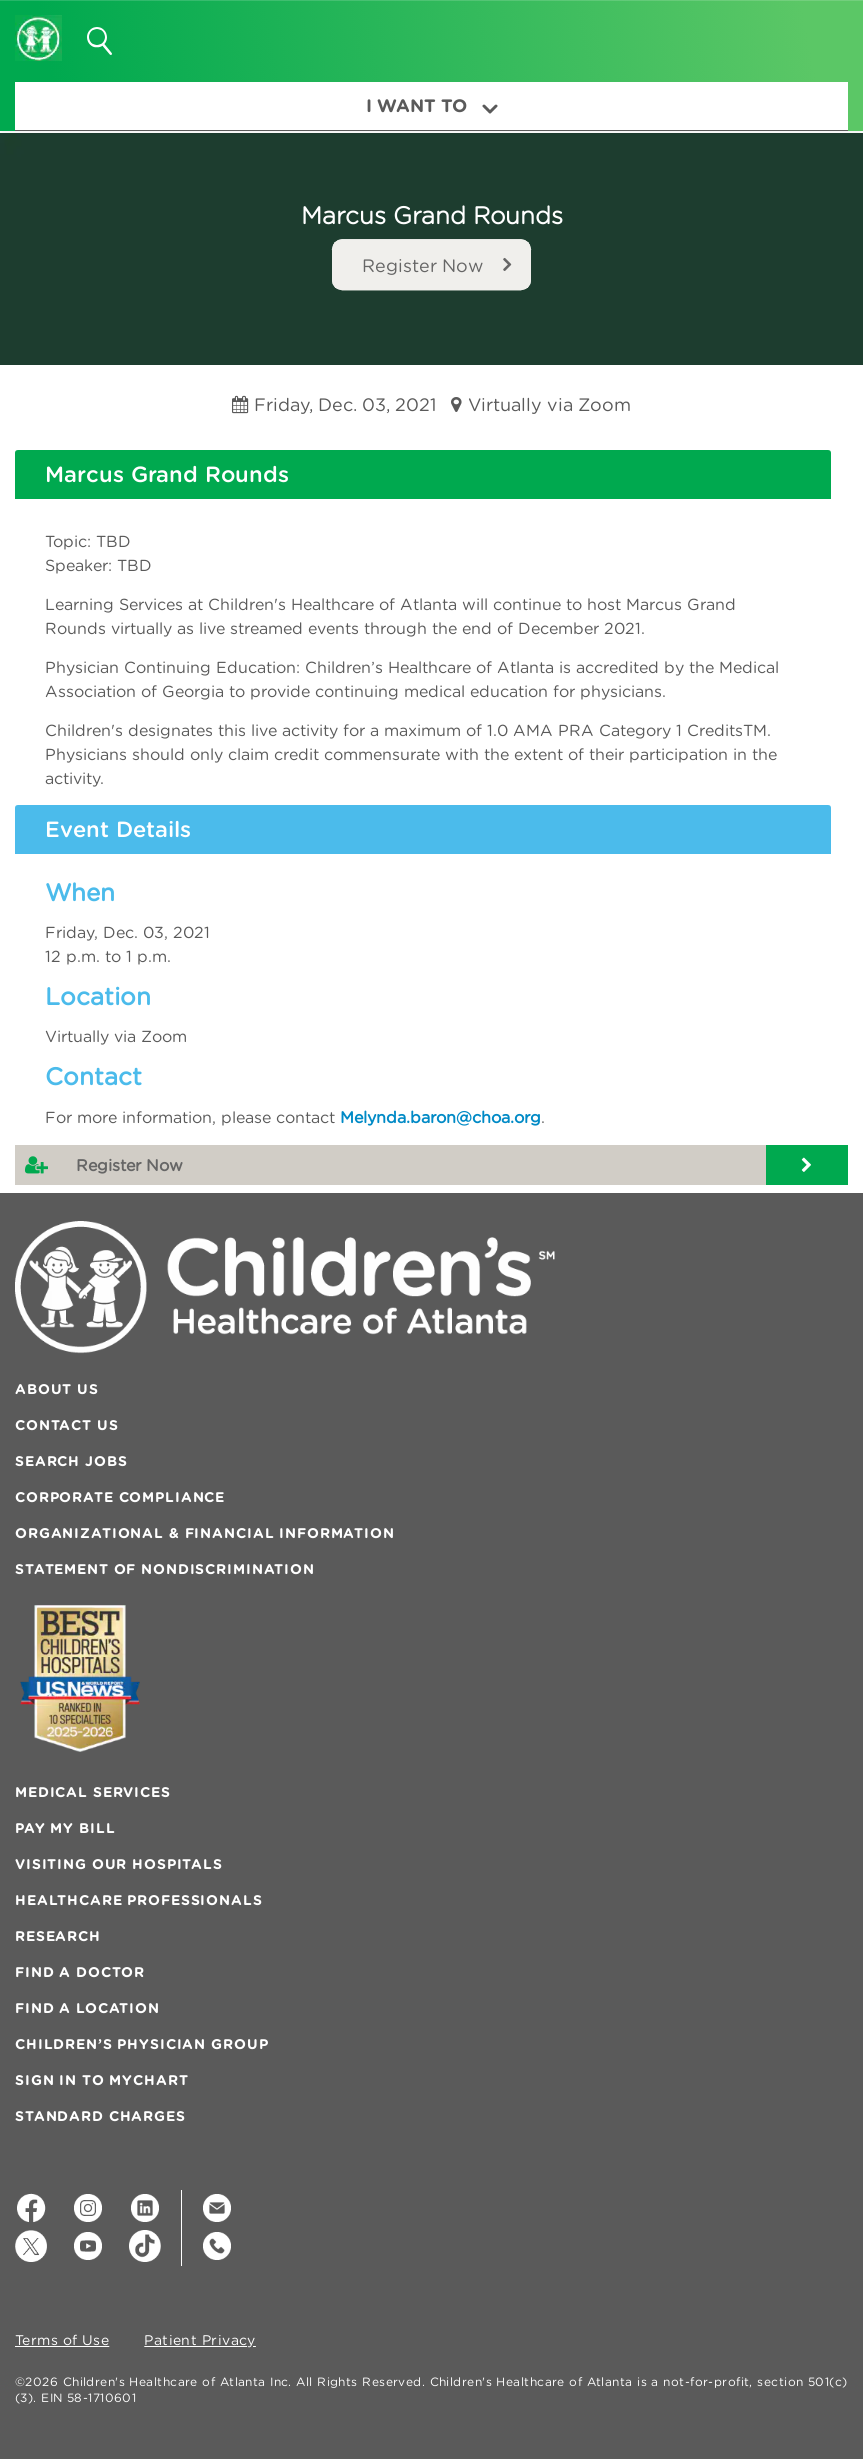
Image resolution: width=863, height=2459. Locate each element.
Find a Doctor (80, 1972)
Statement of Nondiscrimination (165, 1569)
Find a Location (87, 2008)
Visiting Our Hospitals (119, 1864)
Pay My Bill (65, 1828)
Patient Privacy (200, 2341)
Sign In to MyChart (101, 2080)
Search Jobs (71, 1461)
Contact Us (67, 1425)
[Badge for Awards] (80, 1678)
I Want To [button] (432, 105)
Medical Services (93, 1792)
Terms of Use (62, 2341)
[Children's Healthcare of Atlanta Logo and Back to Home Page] (38, 25)
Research (58, 1936)
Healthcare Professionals (139, 1900)
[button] (809, 34)
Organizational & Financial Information (205, 1533)
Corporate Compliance (120, 1497)
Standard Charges (100, 2116)
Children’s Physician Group (141, 2044)
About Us (57, 1389)
